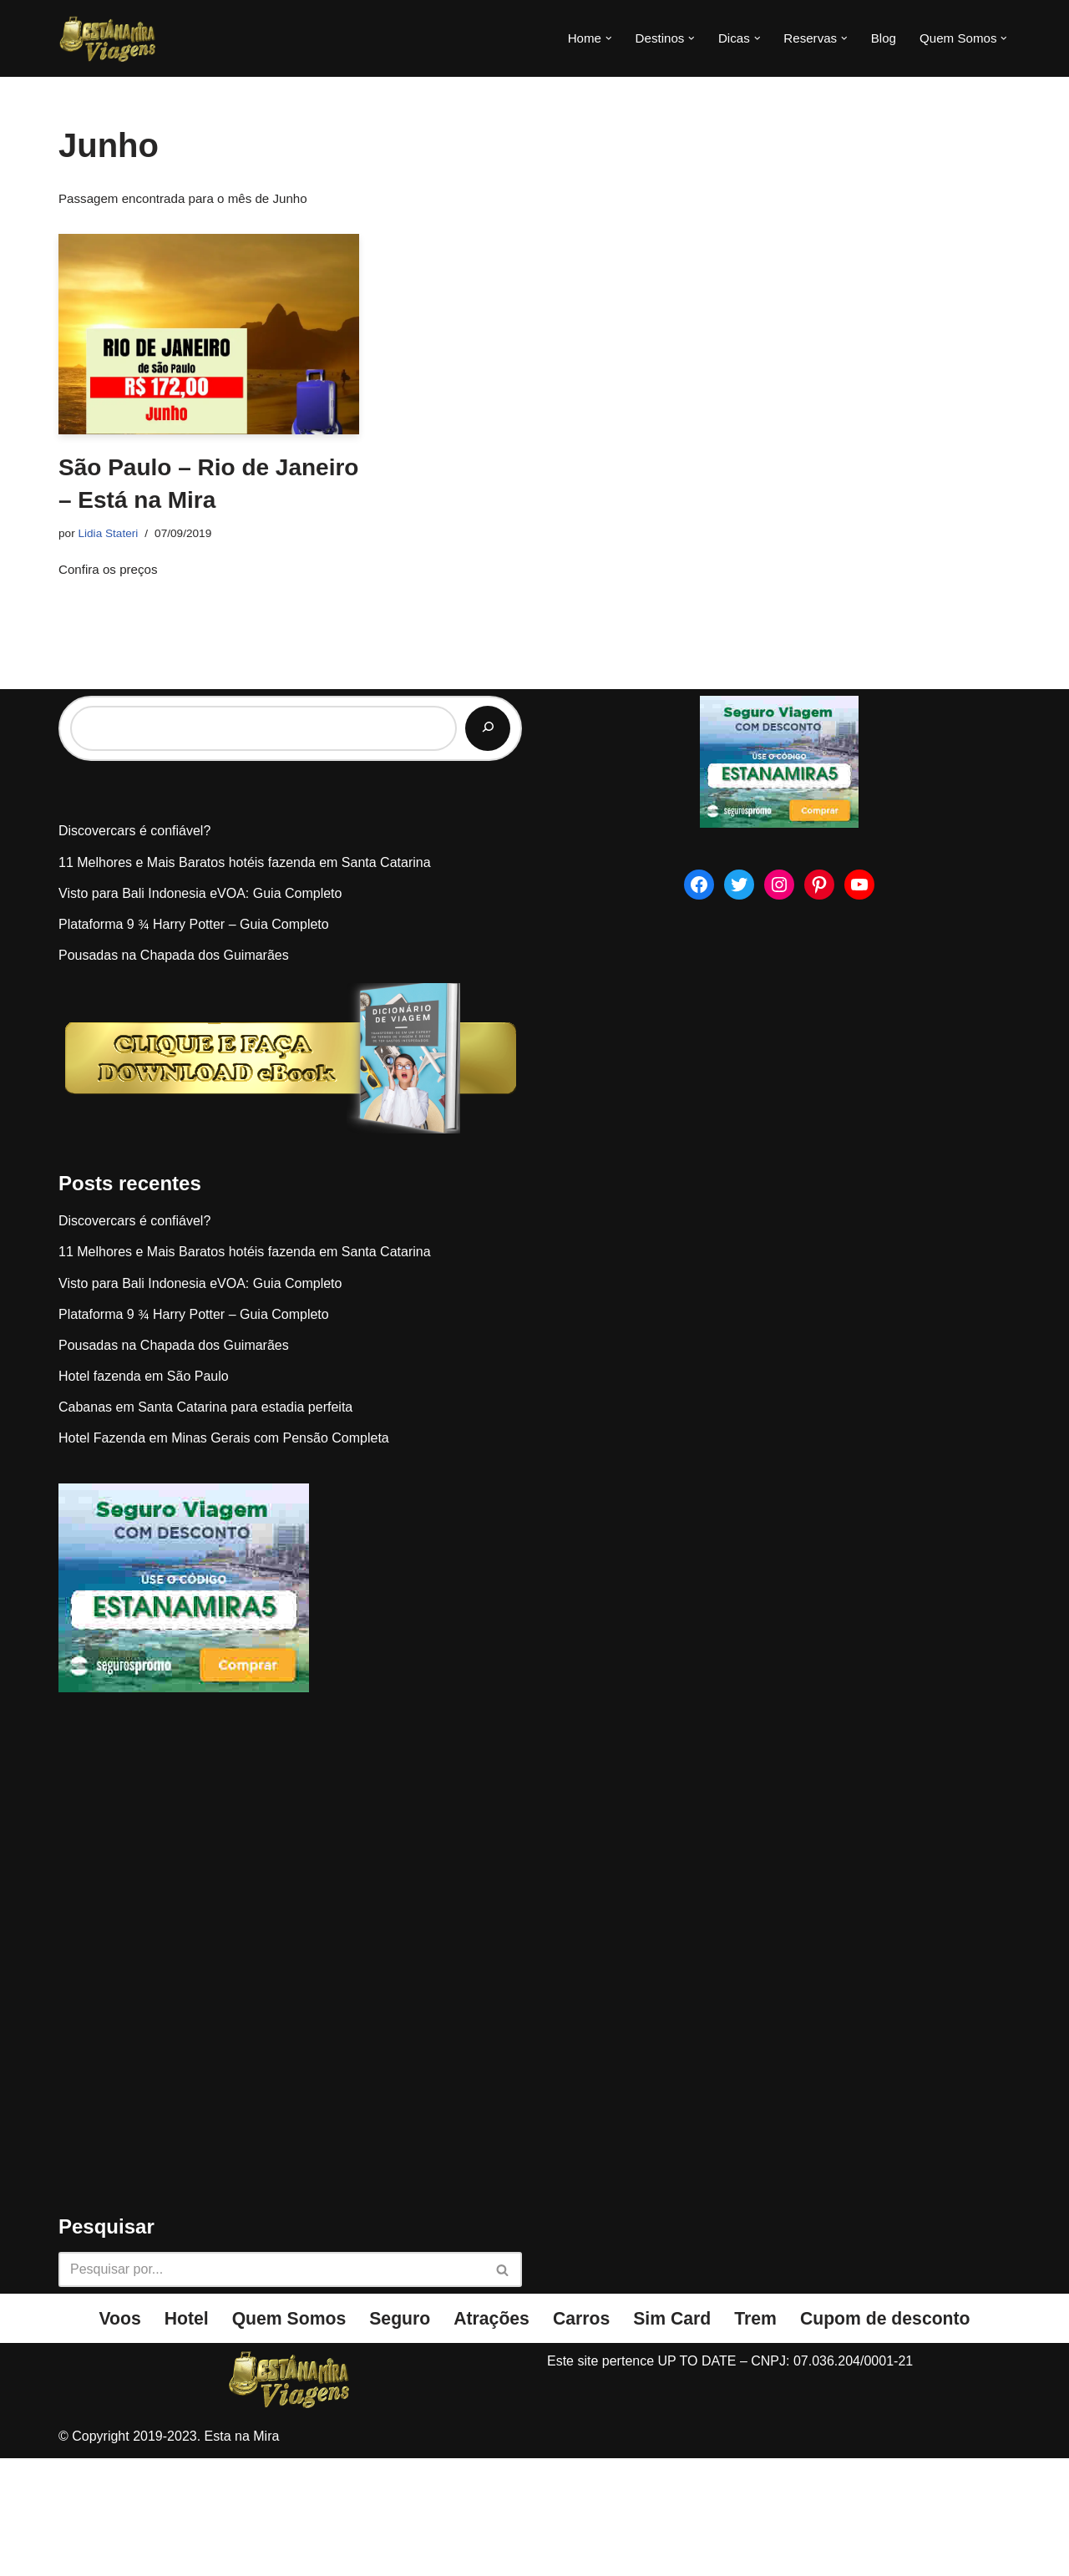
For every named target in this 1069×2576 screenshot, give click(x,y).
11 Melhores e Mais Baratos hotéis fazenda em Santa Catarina (244, 978)
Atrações (489, 2436)
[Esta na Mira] (108, 38)
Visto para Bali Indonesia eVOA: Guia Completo (200, 1009)
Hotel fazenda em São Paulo (143, 1493)
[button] (593, 38)
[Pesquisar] (487, 845)
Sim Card (677, 2436)
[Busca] (271, 2386)
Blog (877, 39)
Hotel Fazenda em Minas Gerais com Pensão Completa (223, 1555)
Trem (764, 2436)
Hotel (170, 2436)
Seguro (394, 2436)
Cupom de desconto (900, 2436)
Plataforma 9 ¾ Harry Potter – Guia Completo (193, 1041)
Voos (101, 2436)
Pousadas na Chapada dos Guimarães (173, 1072)
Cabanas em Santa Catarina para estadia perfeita (205, 1524)
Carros (583, 2436)
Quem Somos (277, 2436)
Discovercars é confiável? (134, 948)
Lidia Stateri (111, 537)
